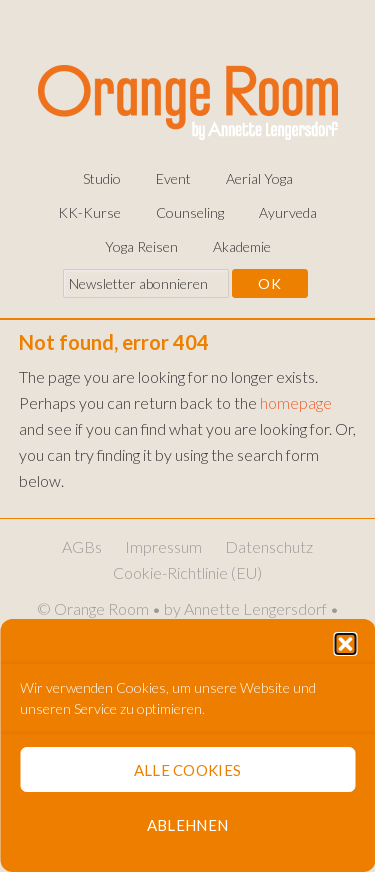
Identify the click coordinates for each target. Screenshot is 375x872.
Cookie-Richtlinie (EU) (187, 572)
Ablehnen (187, 825)
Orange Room (188, 98)
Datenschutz (269, 546)
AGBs (82, 546)
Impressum (163, 546)
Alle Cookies (188, 770)
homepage (296, 402)
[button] (345, 644)
